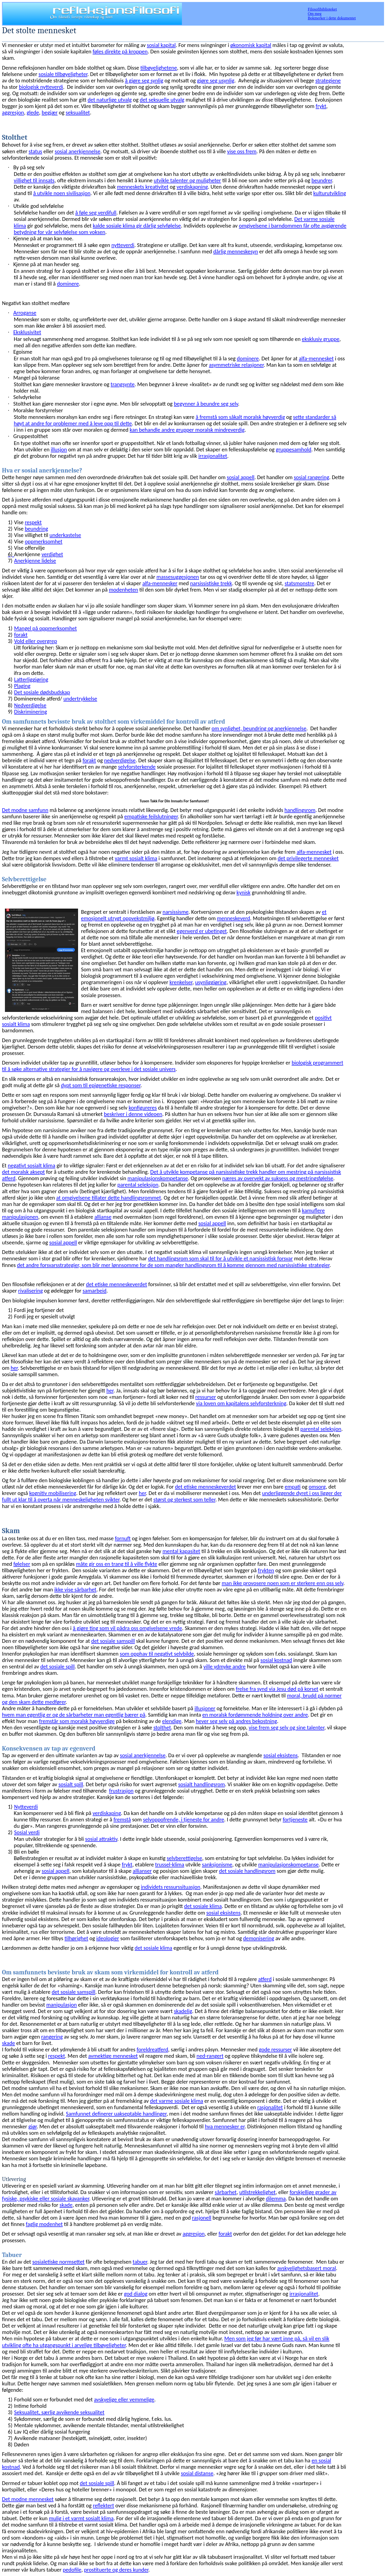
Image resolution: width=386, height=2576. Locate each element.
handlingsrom (299, 810)
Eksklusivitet (27, 332)
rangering (52, 2036)
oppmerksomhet (44, 541)
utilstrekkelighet (257, 2192)
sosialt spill (70, 1784)
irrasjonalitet (212, 455)
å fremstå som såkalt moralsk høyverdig (240, 416)
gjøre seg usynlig (215, 80)
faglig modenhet (44, 2224)
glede (33, 112)
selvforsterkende (137, 766)
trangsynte (122, 384)
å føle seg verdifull (95, 212)
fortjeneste (295, 1819)
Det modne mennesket (28, 2499)
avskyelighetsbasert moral (306, 2268)
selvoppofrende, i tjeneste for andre (183, 1819)
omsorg (317, 1486)
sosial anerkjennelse (77, 151)
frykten (266, 1570)
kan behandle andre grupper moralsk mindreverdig (187, 429)
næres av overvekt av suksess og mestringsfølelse (277, 1178)
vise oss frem (241, 151)
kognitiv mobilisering (52, 1493)
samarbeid (94, 1290)
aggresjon (13, 112)
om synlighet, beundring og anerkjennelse (258, 728)
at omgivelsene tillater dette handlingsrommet (108, 1197)
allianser (142, 1870)
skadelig (183, 2011)
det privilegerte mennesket (308, 858)
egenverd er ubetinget (202, 931)
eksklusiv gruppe (320, 338)
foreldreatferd (152, 2049)
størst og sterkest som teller (184, 1499)
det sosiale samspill (113, 1640)
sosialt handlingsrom (201, 1784)
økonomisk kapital (250, 45)
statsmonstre (299, 583)
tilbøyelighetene (158, 67)
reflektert (103, 2505)
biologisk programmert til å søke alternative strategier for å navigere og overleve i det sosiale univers (172, 1065)
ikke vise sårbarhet (75, 1589)
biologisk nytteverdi (41, 86)
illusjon (59, 449)
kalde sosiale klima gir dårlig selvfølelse (137, 225)
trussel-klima (169, 1864)
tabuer (140, 2261)
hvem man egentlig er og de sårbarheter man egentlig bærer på (73, 1714)
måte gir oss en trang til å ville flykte (116, 1563)
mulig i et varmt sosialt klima (81, 2518)
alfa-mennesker (159, 583)
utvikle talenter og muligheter (187, 180)
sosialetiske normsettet (58, 2261)
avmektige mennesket (113, 2055)
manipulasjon (61, 2004)
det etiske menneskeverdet (116, 1284)
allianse (102, 1216)
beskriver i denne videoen (133, 1114)
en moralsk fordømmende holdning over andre (255, 1714)
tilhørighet (76, 1938)
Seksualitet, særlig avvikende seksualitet (59, 2412)
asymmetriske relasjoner (236, 364)
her (14, 1367)
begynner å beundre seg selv (206, 403)
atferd (265, 1979)
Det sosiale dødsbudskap (42, 692)
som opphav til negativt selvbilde (157, 1653)
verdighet (52, 554)
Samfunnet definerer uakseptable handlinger (116, 2113)
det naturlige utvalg (110, 99)
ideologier (107, 1938)
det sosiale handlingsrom (247, 1870)
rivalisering (30, 1290)
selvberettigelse (184, 1858)
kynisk (244, 892)
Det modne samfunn (25, 810)
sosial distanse (197, 2473)
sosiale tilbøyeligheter (63, 74)
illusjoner (204, 1708)
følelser (21, 1563)
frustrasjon (121, 1790)
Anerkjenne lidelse (35, 560)
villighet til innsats (34, 180)
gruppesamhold (293, 449)
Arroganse (24, 312)
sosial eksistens (280, 1755)
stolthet (162, 1727)
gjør (32, 2126)
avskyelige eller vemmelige (124, 2399)
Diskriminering (30, 711)
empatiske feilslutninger (151, 816)
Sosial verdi (27, 1832)
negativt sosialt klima (31, 1165)
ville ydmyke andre (224, 1666)
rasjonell (201, 2217)
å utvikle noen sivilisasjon (62, 193)
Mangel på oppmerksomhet (45, 628)
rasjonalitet (270, 2107)
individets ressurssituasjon (170, 1886)
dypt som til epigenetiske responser (101, 1085)
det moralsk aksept (23, 1171)
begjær (50, 112)
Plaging (22, 685)
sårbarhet (226, 2192)
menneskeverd (233, 918)
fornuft (123, 1538)
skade (8, 2043)
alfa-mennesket (316, 358)
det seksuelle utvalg (162, 99)
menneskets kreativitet (143, 186)
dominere (68, 283)
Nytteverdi (26, 1806)
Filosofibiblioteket (322, 9)
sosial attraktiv (101, 1838)
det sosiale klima (203, 1906)
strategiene (328, 80)
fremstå (122, 1819)
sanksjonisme (217, 1864)
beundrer (321, 180)
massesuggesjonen (178, 576)
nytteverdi (123, 245)
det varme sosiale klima (176, 2100)
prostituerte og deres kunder (116, 2569)
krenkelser (180, 982)
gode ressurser (275, 2049)
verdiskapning (192, 186)
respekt (33, 522)
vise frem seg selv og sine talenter (286, 1727)
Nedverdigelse (30, 705)
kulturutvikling (329, 193)
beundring (36, 528)
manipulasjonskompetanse (158, 1178)
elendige (172, 1721)
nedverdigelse (120, 760)
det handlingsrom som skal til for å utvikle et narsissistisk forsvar (220, 1258)
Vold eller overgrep (35, 641)
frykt (321, 106)
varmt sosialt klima (136, 858)
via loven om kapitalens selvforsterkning (241, 1403)
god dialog (135, 2293)
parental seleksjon (138, 1184)
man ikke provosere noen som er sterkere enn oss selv (282, 1583)
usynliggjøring (210, 982)
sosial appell (240, 477)
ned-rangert (209, 2055)
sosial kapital (161, 45)
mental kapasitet (181, 1551)
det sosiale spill (57, 1666)
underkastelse (65, 535)
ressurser (205, 1396)
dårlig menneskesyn (235, 251)
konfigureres (143, 1107)
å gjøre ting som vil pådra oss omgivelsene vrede (127, 1628)
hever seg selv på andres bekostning (236, 1721)
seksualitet (78, 112)
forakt (20, 634)
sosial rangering (311, 477)
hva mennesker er (224, 2126)
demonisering (258, 1938)
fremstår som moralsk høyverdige (76, 1721)
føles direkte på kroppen (120, 51)
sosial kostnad (276, 1660)
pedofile (72, 2569)
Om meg (315, 14)
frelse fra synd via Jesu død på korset (277, 1688)
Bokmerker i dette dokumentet (332, 18)
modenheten (123, 589)
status (35, 151)
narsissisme (175, 911)
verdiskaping (107, 1813)
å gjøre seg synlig (144, 80)
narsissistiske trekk (211, 583)
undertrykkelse (80, 698)
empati (293, 1486)
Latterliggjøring (31, 679)
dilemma (276, 2198)
